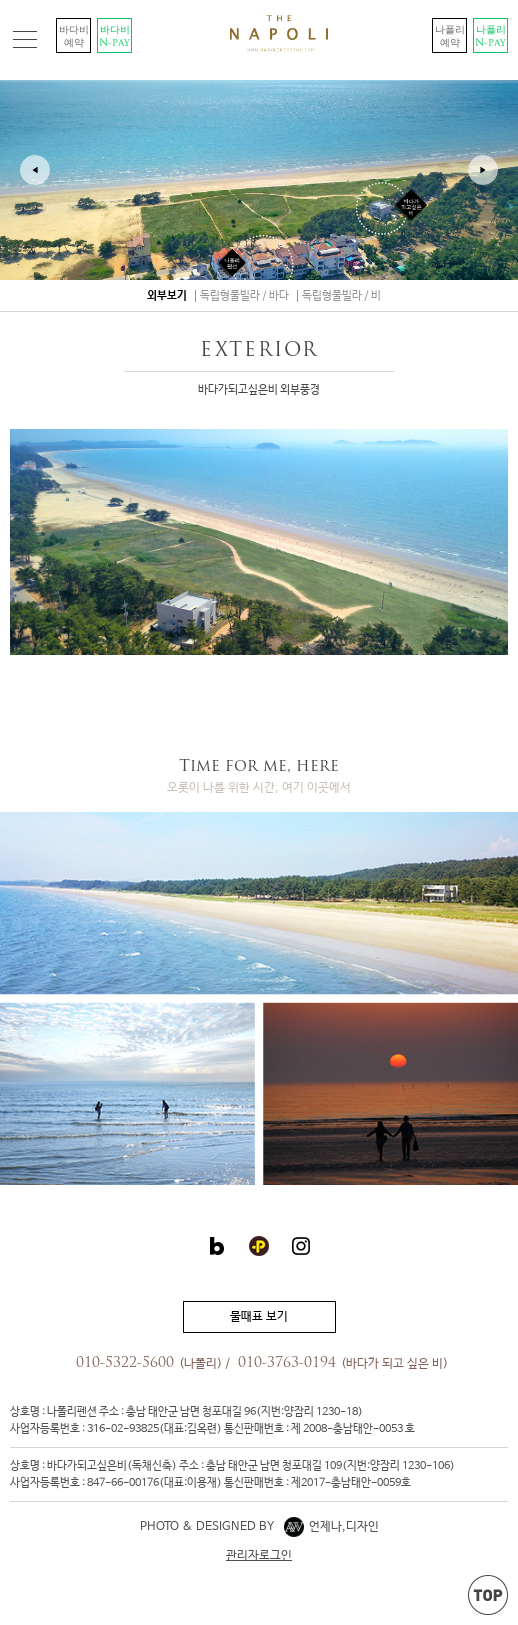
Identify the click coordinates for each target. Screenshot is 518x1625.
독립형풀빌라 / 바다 (244, 296)
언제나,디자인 (331, 1527)
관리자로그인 (259, 1556)
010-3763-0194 (287, 1363)
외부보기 (167, 296)
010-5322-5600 (125, 1363)
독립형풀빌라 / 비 (341, 296)
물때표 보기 (259, 1317)
